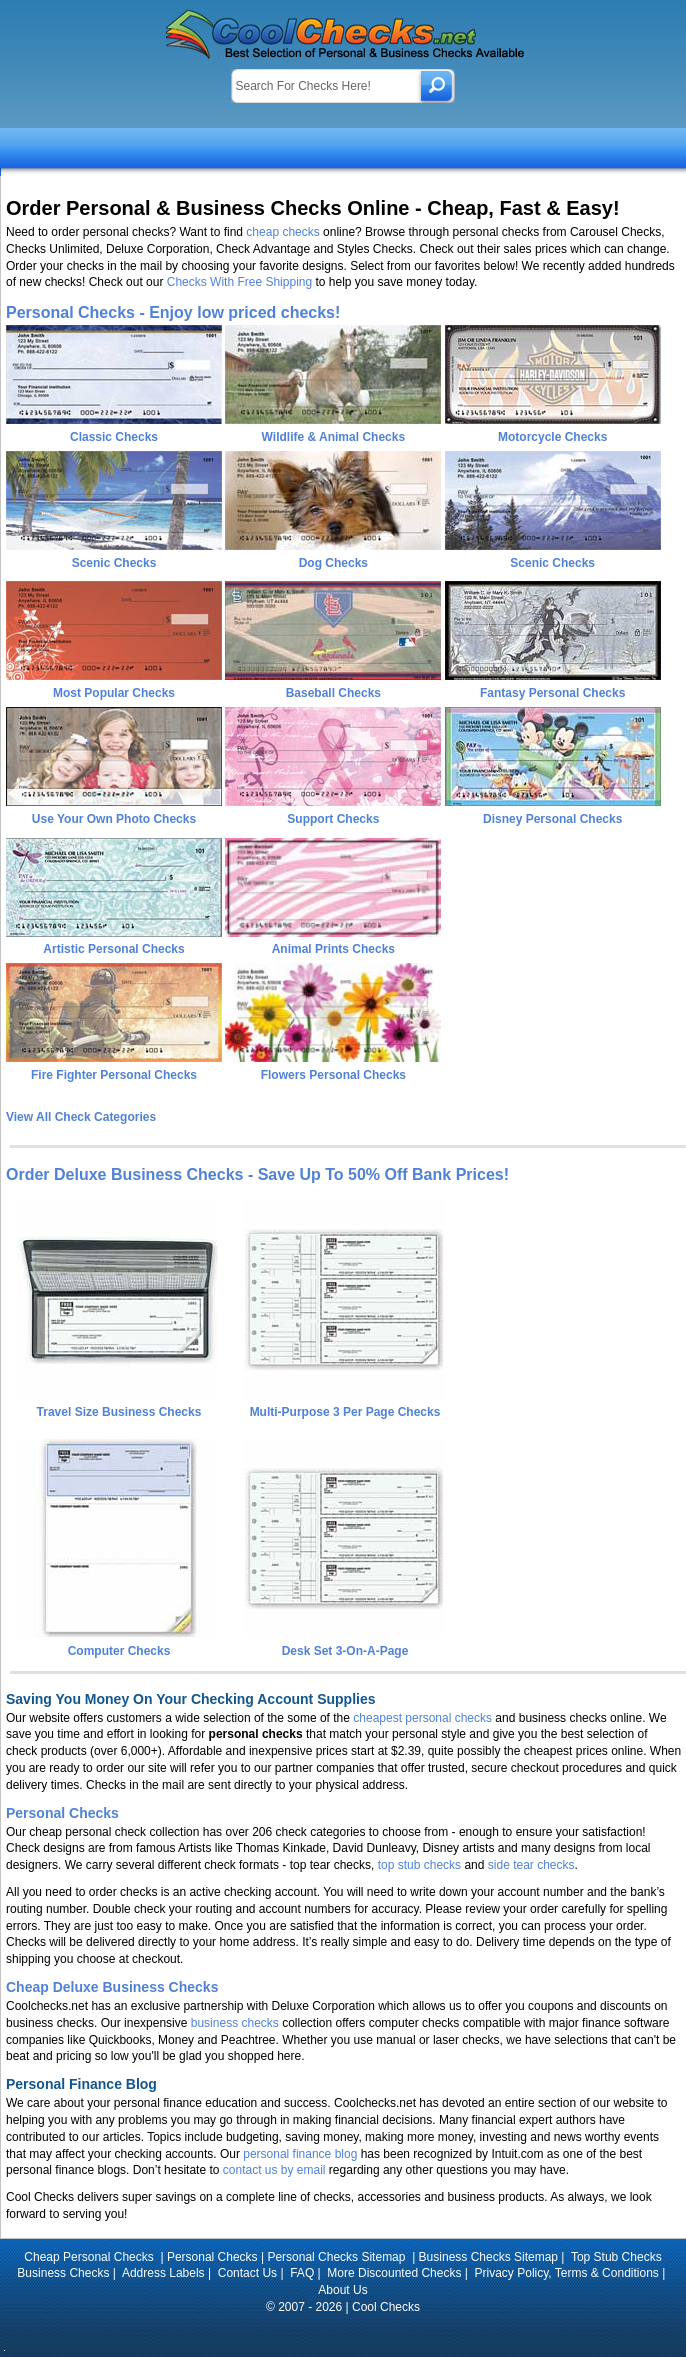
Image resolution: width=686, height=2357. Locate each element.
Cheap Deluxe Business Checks (112, 1987)
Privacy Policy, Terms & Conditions (567, 2273)
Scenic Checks (114, 563)
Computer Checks (118, 1644)
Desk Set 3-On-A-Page (344, 1644)
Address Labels (163, 2273)
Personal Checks (62, 1813)
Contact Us (247, 2273)
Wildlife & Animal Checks (333, 437)
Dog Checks (333, 563)
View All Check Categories (81, 1117)
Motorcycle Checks (552, 437)
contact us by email (274, 2170)
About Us (342, 2290)
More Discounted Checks (394, 2273)
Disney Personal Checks (552, 819)
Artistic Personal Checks (113, 949)
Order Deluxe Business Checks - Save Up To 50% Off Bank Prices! (257, 1174)
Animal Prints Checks (333, 949)
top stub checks (419, 1865)
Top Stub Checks (616, 2257)
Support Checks (333, 819)
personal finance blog (300, 2154)
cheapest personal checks (422, 1718)
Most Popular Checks (114, 693)
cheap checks (282, 232)
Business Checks (63, 2273)
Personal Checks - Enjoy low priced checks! (173, 312)
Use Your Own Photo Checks (114, 819)
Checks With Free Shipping (239, 282)
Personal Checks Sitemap (337, 2257)
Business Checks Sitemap (488, 2257)
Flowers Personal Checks (333, 1075)
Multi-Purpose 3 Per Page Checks (344, 1405)
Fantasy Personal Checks (552, 693)
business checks (235, 2023)
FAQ (302, 2273)
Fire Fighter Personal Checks (114, 1075)
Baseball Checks (333, 693)
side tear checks (531, 1865)
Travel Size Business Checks (118, 1405)
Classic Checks (114, 437)
